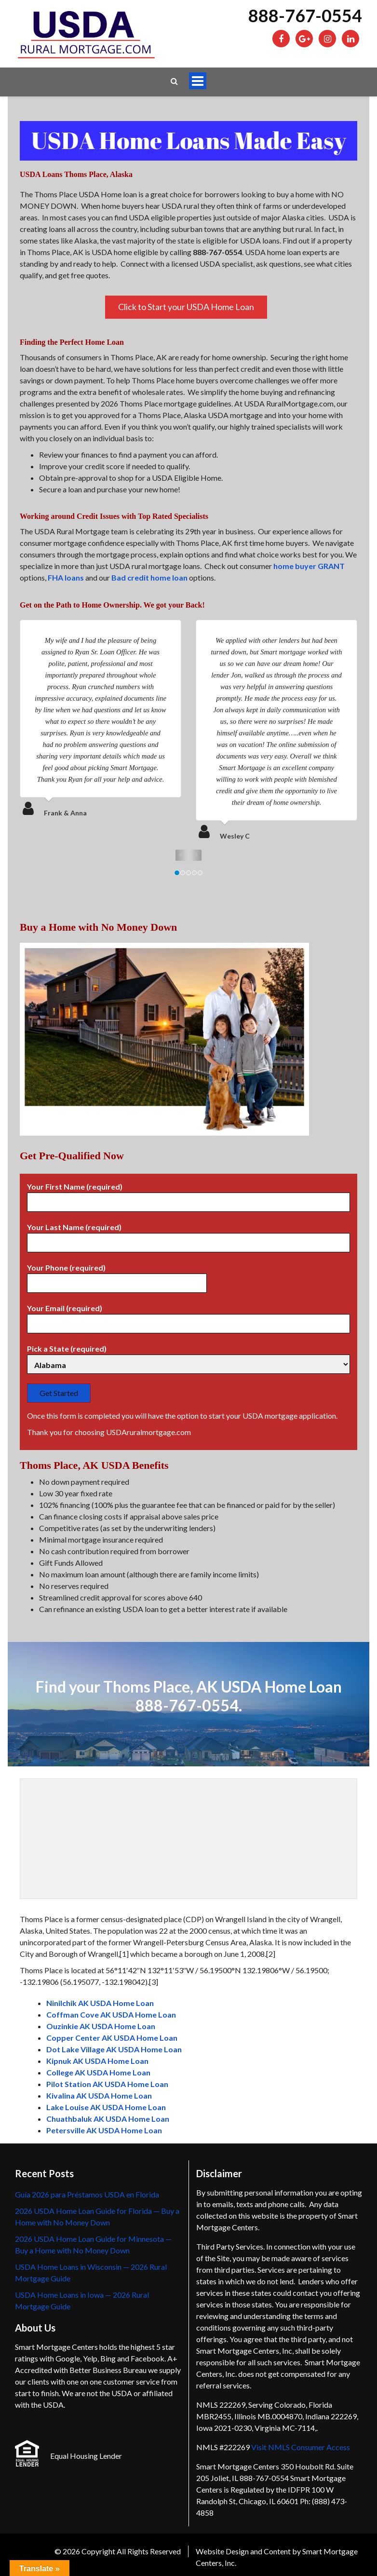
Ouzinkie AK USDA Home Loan (100, 2026)
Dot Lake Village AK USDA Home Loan (114, 2049)
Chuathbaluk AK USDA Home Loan (107, 2118)
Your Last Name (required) (188, 1234)
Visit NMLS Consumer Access (300, 2447)
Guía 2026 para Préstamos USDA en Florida (87, 2194)
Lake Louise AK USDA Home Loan (106, 2107)
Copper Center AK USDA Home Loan (111, 2037)
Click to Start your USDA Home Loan (186, 306)
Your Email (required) (188, 1316)
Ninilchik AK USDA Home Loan (100, 2002)
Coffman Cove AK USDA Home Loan (111, 2014)
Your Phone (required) (117, 1275)
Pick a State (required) (188, 1356)
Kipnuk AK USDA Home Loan (97, 2060)
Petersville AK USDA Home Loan (104, 2130)
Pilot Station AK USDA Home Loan (107, 2083)
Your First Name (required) (188, 1194)
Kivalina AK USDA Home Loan (99, 2095)
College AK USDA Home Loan (98, 2072)
